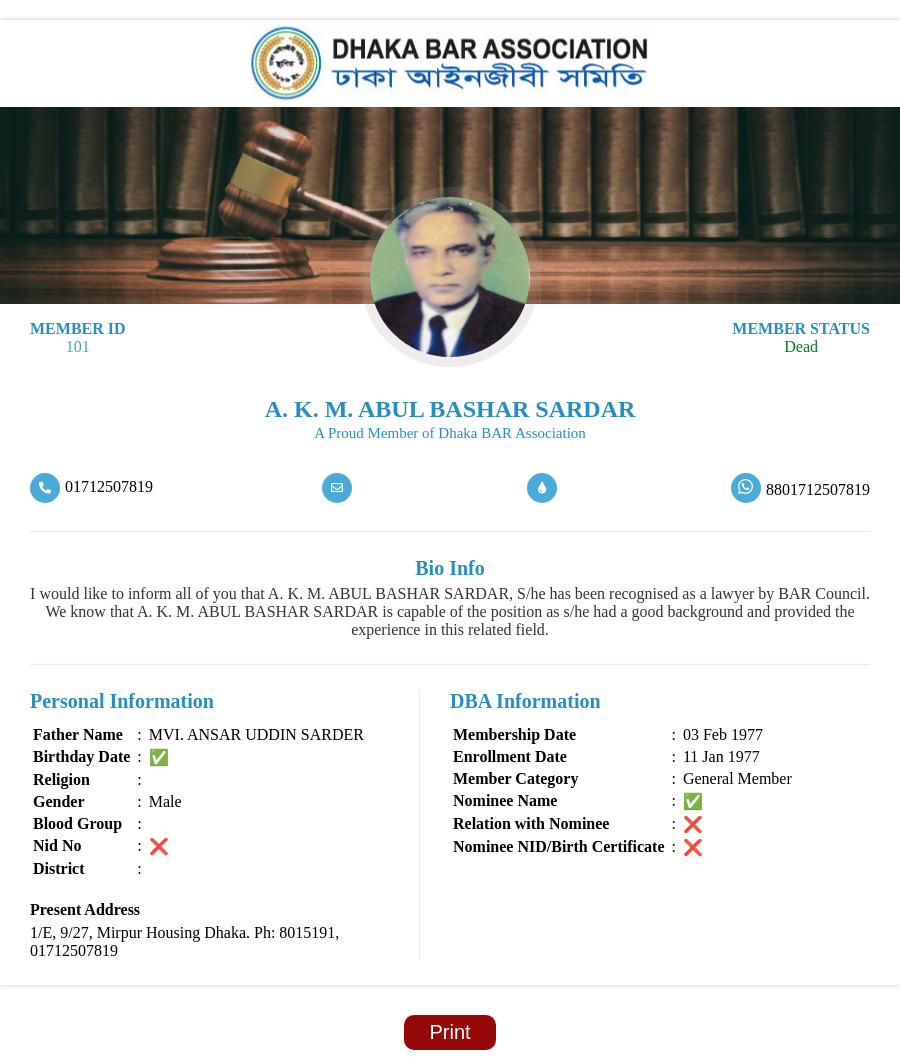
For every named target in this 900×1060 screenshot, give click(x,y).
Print (449, 1032)
